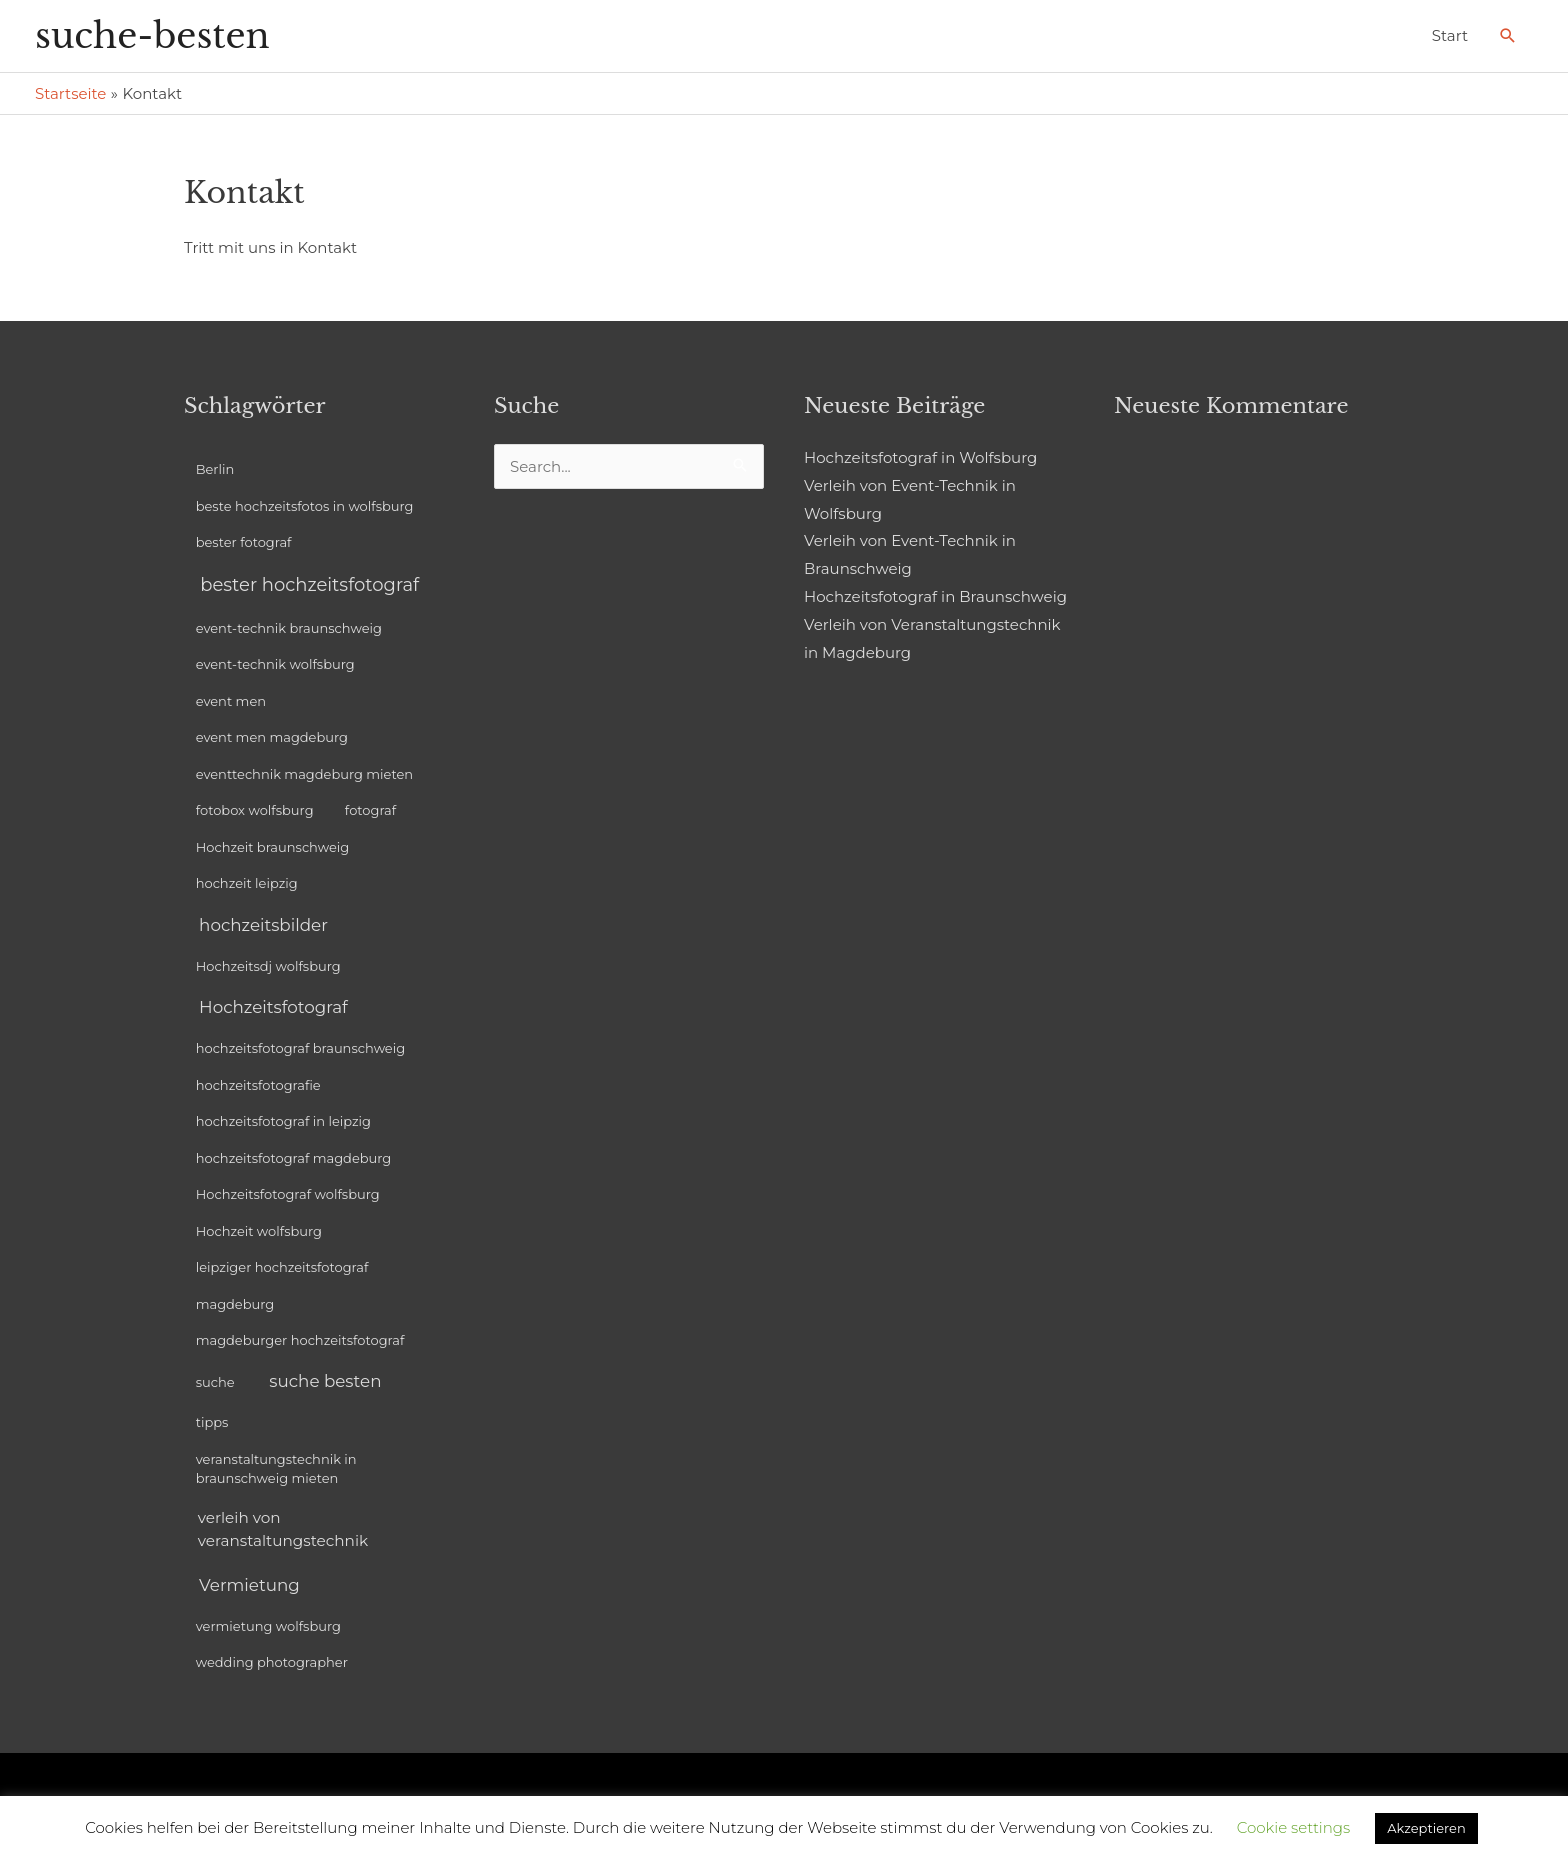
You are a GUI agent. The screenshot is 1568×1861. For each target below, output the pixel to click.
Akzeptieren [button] (1426, 1828)
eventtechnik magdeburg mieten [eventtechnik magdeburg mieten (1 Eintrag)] (304, 774)
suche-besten (152, 35)
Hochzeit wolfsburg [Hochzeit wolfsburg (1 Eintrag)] (259, 1231)
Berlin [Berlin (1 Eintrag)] (215, 469)
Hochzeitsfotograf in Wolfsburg (920, 457)
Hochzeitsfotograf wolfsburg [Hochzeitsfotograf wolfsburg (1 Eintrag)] (288, 1194)
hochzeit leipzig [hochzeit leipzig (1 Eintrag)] (247, 883)
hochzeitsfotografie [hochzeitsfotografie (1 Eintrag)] (258, 1085)
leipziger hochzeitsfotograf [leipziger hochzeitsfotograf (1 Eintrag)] (282, 1267)
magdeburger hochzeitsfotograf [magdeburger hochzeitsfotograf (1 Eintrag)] (300, 1340)
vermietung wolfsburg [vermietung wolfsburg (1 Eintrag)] (268, 1626)
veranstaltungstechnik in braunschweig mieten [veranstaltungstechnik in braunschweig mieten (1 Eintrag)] (276, 1469)
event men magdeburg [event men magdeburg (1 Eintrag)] (272, 737)
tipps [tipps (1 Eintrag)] (212, 1422)
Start (1450, 35)
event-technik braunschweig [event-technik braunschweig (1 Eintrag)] (289, 628)
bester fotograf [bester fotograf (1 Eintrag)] (244, 542)
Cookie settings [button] (1294, 1827)
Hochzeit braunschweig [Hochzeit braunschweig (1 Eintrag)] (273, 847)
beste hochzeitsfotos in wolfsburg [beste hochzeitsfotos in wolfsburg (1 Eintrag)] (305, 506)
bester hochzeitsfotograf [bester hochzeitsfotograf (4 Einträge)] (309, 585)
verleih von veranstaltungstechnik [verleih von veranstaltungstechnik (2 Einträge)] (283, 1529)
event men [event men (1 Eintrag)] (231, 701)
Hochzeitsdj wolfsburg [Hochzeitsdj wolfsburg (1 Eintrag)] (268, 966)
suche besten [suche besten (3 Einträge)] (325, 1381)
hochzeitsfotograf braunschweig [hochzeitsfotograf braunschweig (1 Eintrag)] (300, 1048)
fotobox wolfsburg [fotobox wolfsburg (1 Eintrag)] (255, 810)
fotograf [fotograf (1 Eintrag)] (370, 810)
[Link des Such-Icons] (1508, 36)
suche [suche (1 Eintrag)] (215, 1382)
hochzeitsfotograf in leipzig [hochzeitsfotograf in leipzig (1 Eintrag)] (283, 1121)
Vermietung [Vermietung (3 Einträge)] (249, 1585)
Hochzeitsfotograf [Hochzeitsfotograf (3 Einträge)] (273, 1007)
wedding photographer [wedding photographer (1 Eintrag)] (272, 1662)
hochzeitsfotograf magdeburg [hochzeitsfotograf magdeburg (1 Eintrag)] (294, 1158)
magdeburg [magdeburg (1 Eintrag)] (235, 1304)
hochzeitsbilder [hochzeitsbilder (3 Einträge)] (263, 925)
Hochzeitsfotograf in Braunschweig (935, 596)
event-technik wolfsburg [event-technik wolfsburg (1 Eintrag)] (275, 664)
